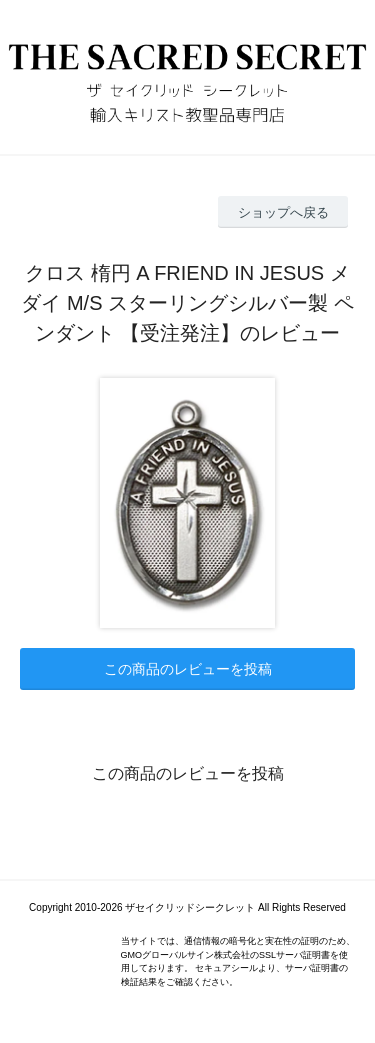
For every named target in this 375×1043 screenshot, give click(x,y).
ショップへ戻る (283, 212)
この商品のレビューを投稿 (188, 669)
